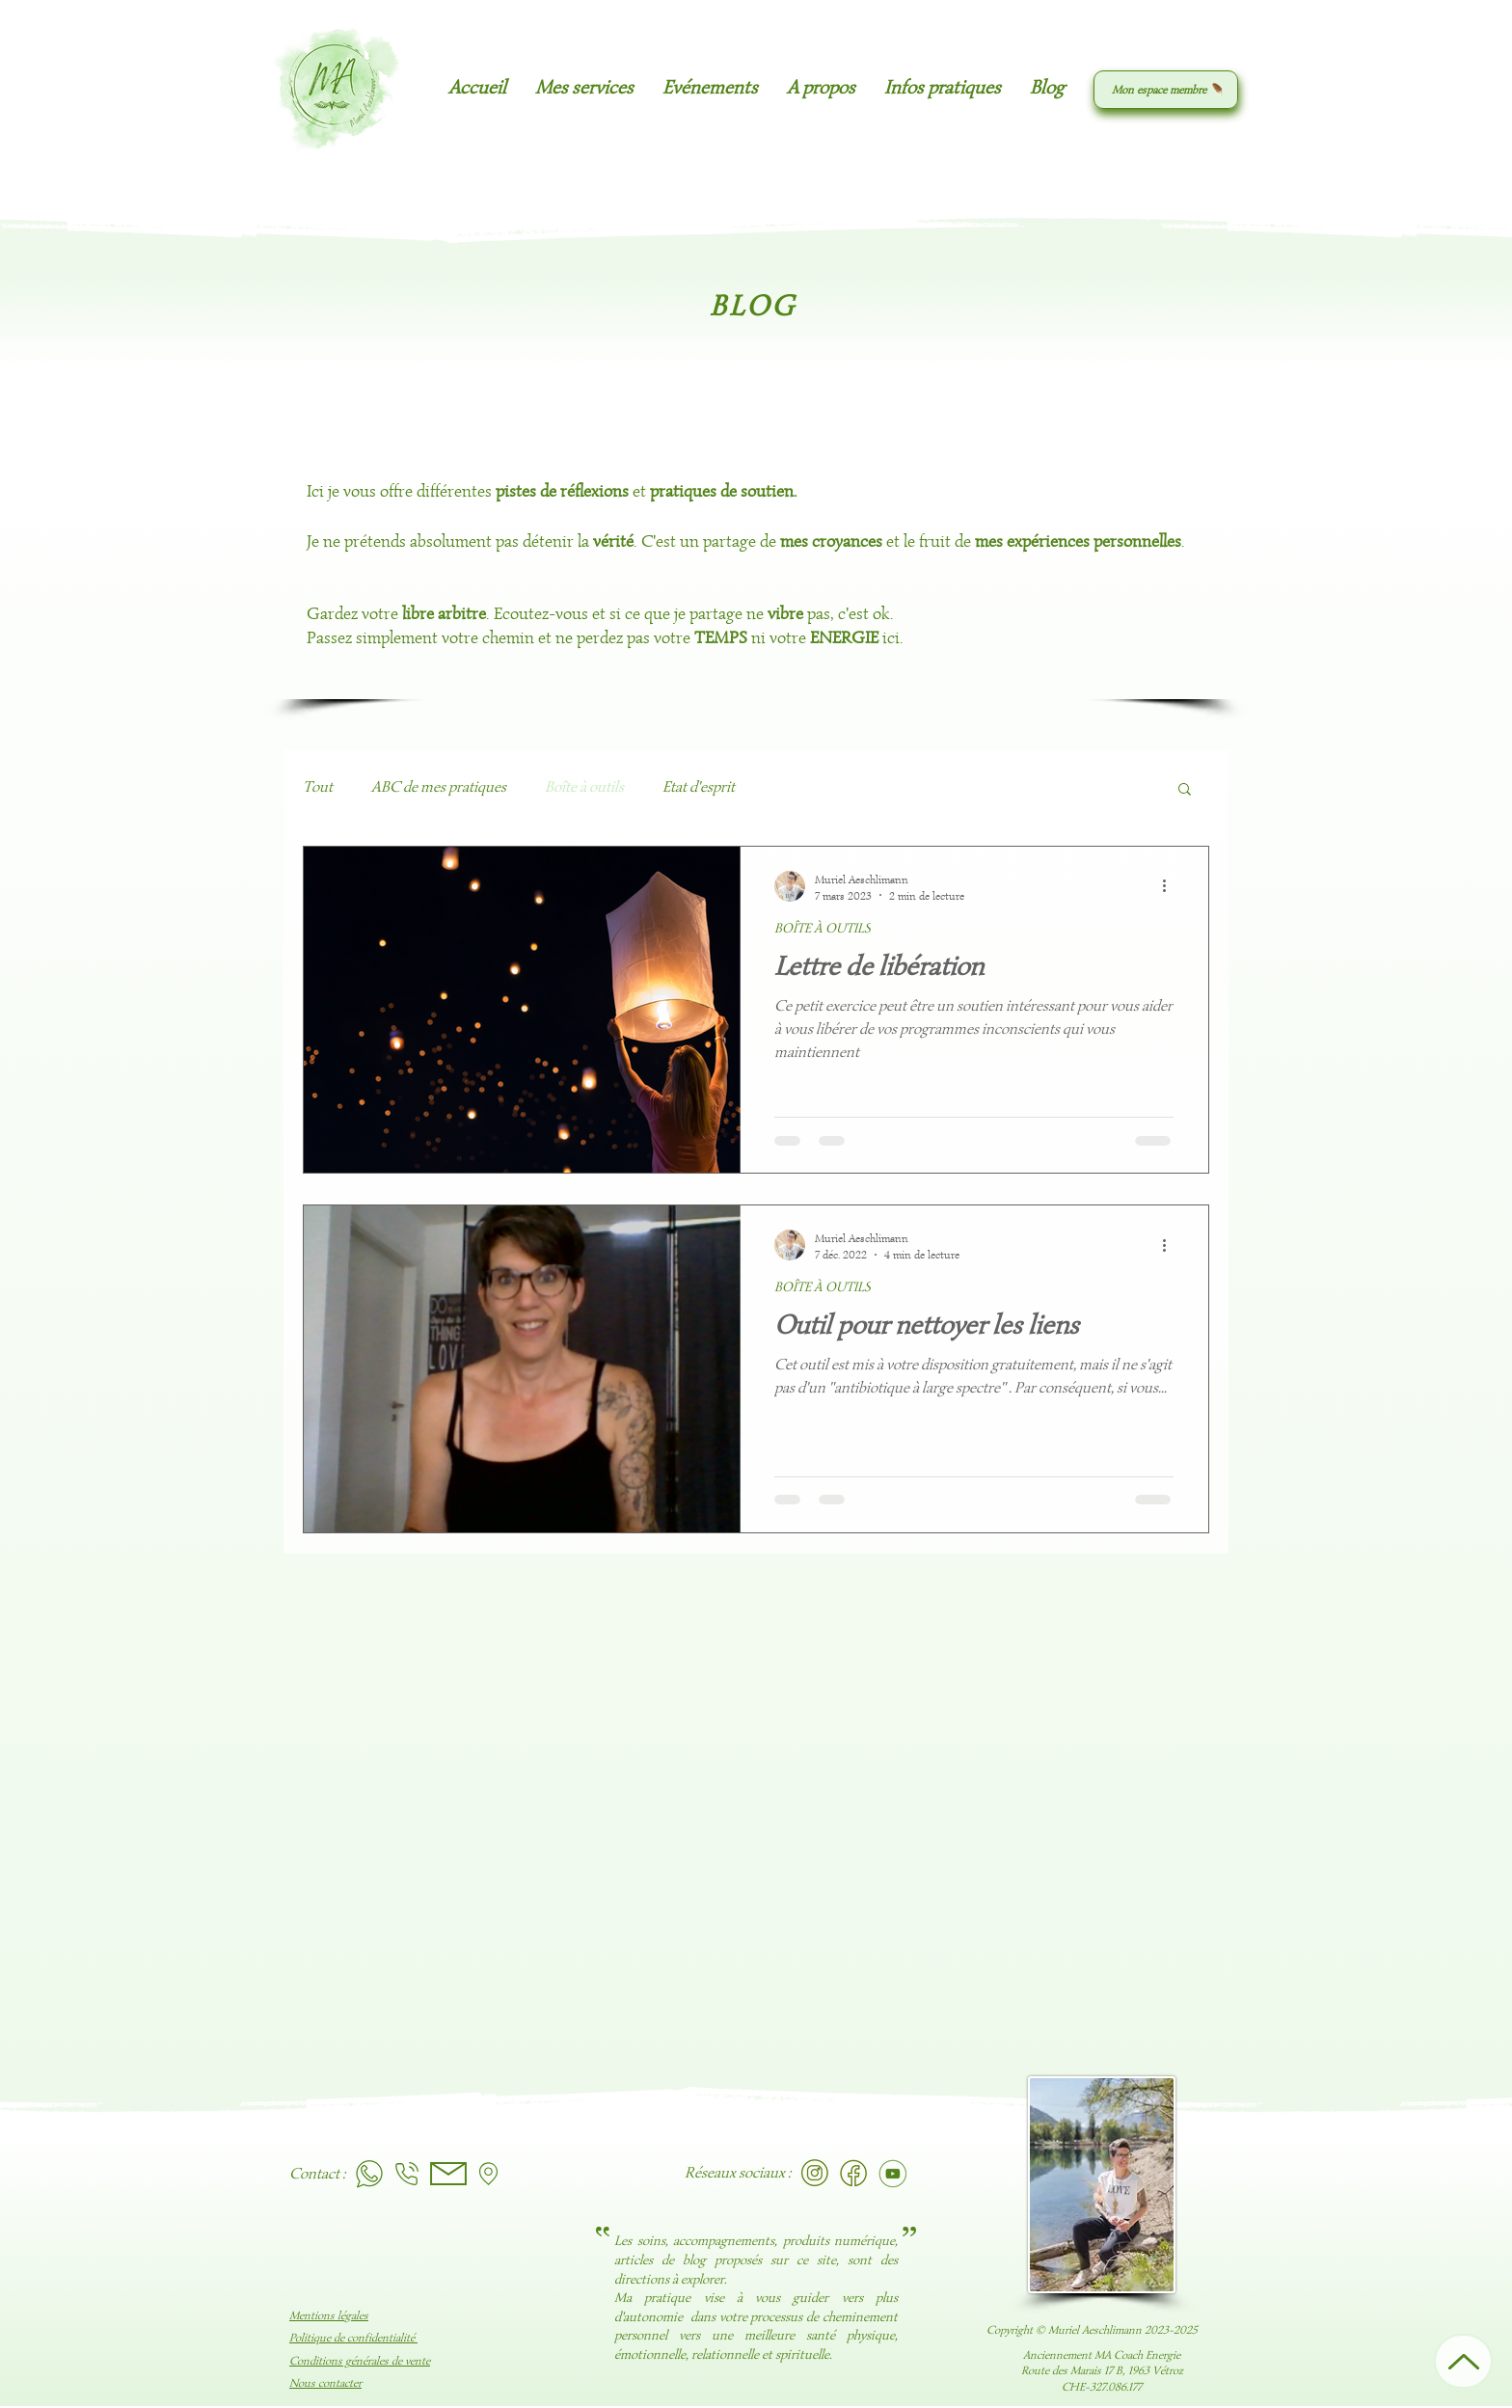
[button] (584, 88)
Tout (318, 787)
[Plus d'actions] (1170, 886)
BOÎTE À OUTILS (822, 928)
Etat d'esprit (698, 787)
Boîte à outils (584, 787)
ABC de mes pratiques (438, 787)
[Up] (1463, 2361)
